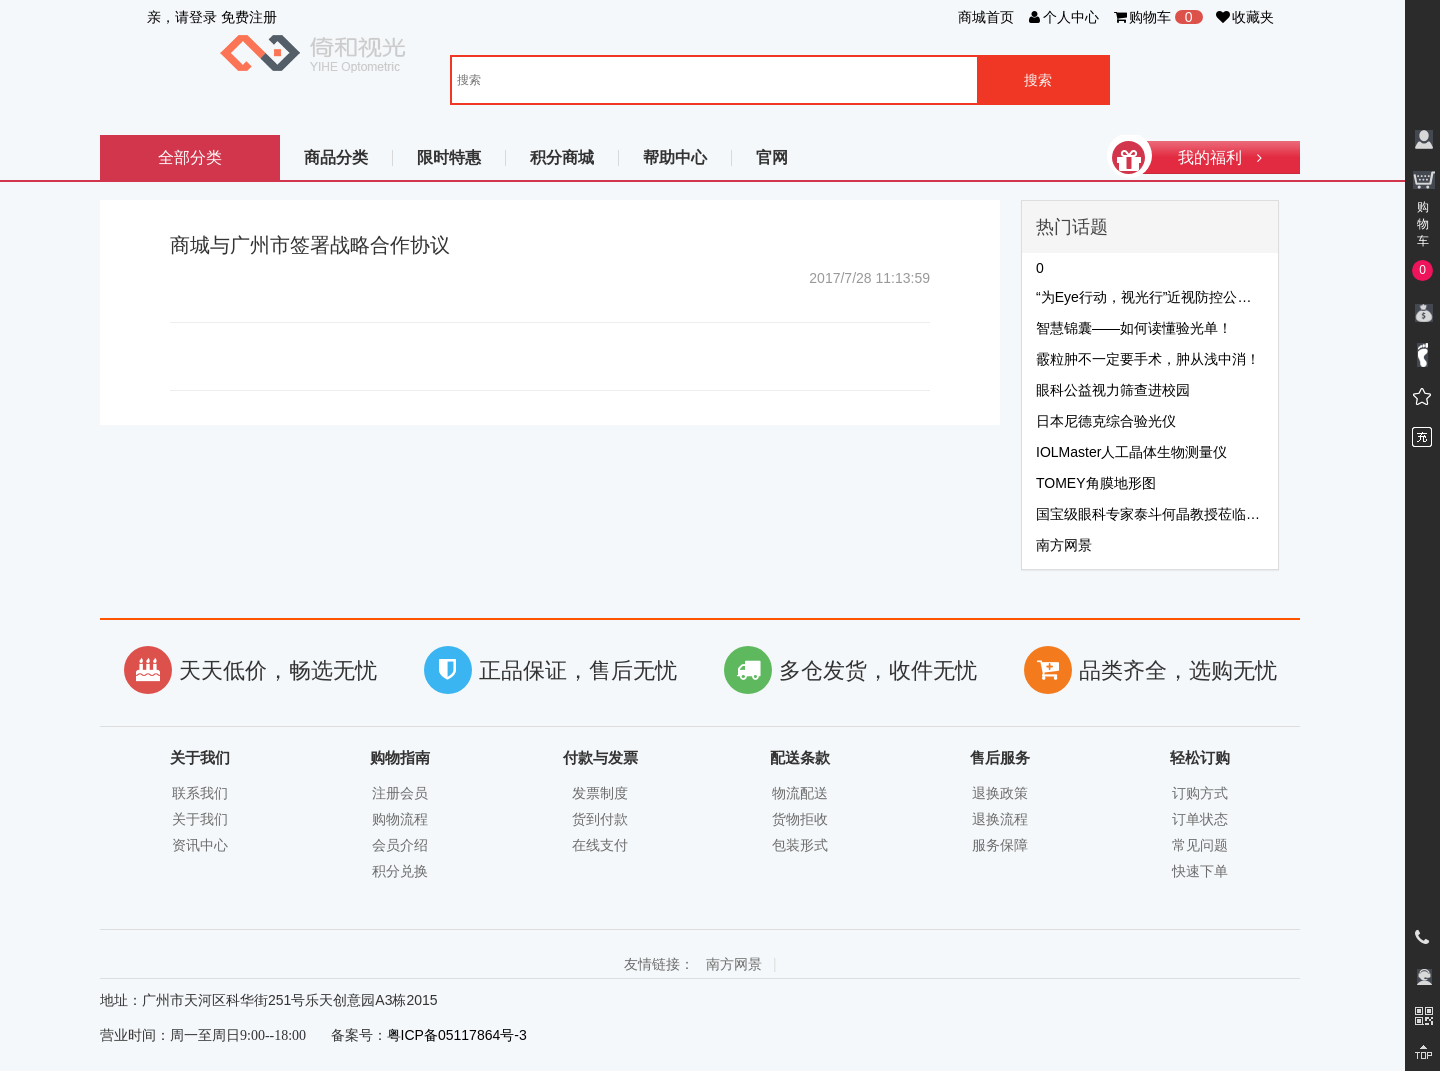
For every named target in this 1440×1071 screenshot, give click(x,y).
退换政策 (1000, 793)
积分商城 (562, 157)
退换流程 (1000, 819)
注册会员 (400, 793)
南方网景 (734, 964)
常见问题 (1200, 845)
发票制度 (600, 793)
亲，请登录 (182, 17)
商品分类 (336, 157)
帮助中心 (675, 157)
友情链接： (659, 964)
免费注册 (249, 17)
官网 (772, 157)
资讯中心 (200, 845)
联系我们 (200, 793)
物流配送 (800, 793)
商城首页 (986, 17)
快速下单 (1200, 871)
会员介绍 (400, 845)
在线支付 (600, 845)
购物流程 (400, 819)
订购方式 (1200, 793)
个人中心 (1063, 17)
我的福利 (1201, 157)
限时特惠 (449, 157)
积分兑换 (400, 871)
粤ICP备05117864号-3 (457, 1035)
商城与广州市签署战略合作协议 (310, 245)
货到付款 (600, 819)
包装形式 (800, 845)
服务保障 (1000, 845)
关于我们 (200, 819)
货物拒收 (800, 819)
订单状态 (1200, 819)
